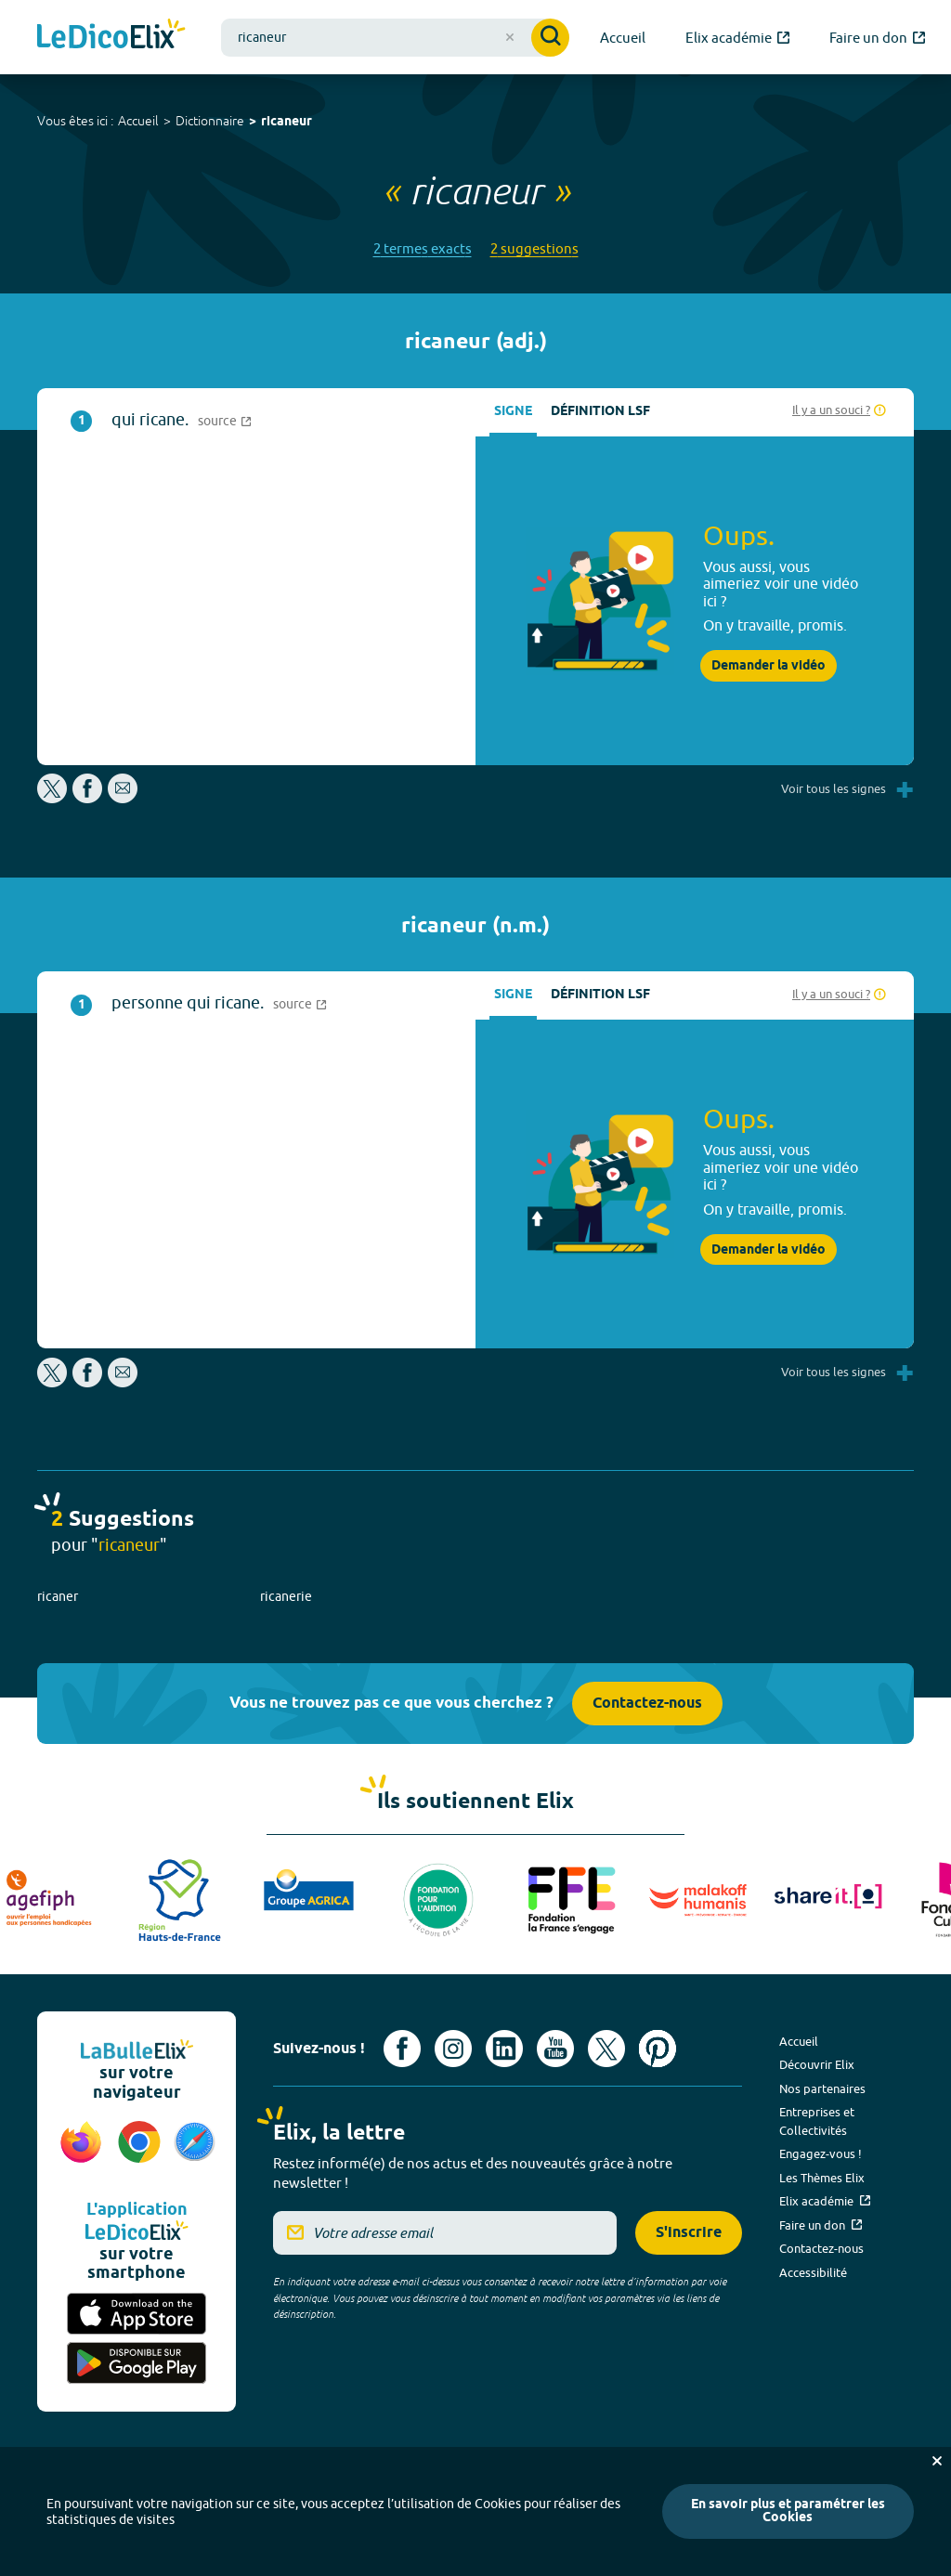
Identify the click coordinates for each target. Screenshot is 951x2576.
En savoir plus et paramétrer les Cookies (788, 2511)
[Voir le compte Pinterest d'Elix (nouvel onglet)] (657, 2048)
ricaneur (286, 122)
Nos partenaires (822, 2088)
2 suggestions (534, 248)
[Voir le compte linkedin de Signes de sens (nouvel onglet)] (504, 2048)
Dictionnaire (210, 120)
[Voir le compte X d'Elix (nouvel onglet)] (606, 2048)
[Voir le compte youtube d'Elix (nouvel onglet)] (555, 2048)
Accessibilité (813, 2272)
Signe (513, 412)
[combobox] (395, 38)
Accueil (138, 120)
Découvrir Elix (816, 2064)
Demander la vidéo (768, 666)
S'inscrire (689, 2233)
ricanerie (286, 1596)
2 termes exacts (422, 248)
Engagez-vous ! (820, 2153)
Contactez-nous (647, 1703)
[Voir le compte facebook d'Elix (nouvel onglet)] (402, 2048)
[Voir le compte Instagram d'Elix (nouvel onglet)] (453, 2048)
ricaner (57, 1596)
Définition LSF (600, 412)
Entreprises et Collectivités (816, 2121)
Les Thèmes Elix (822, 2177)
